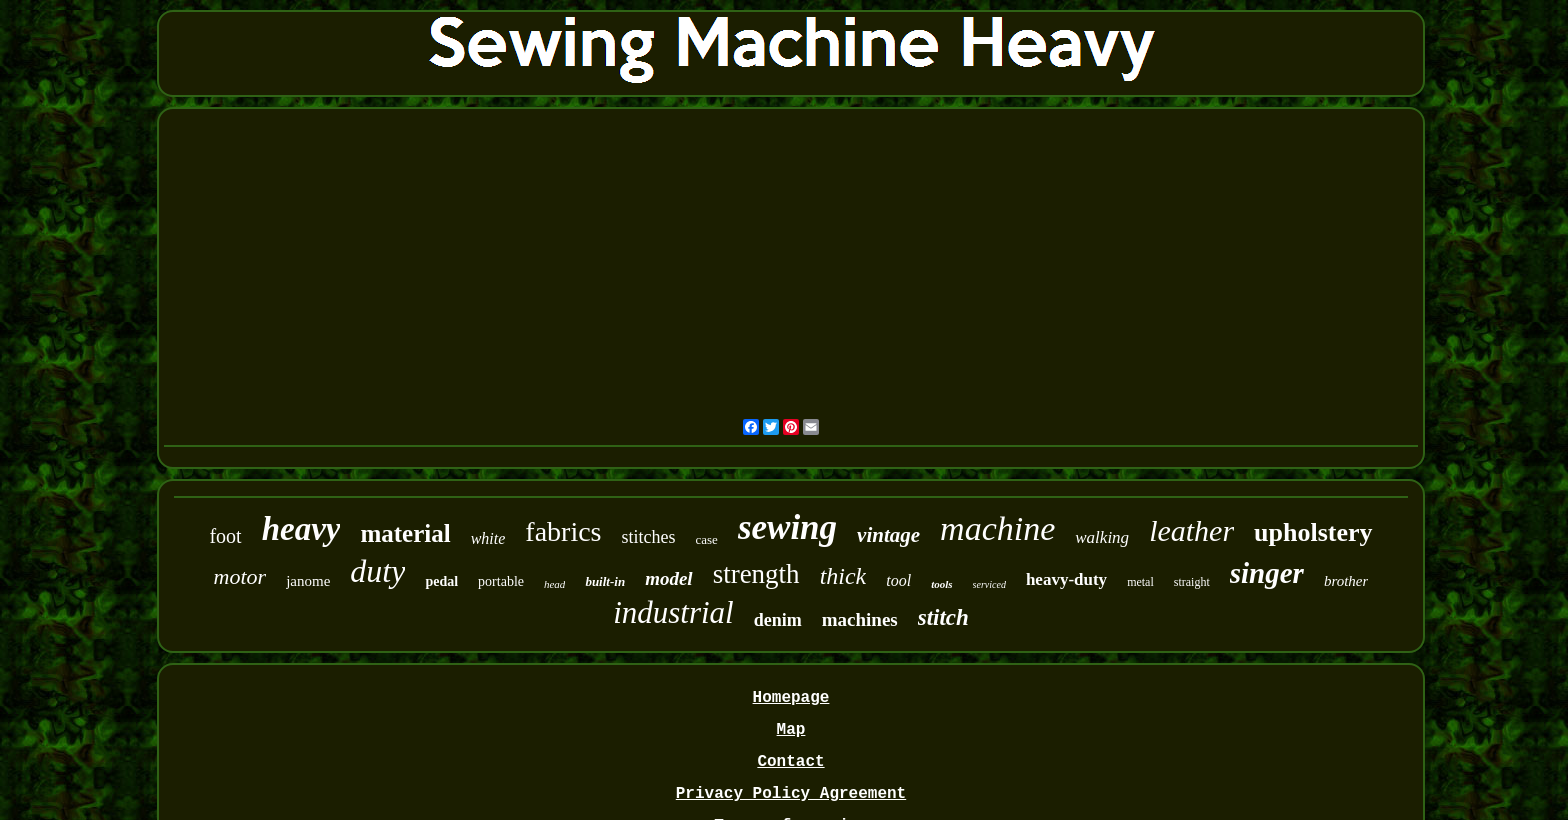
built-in (605, 581)
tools (941, 584)
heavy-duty (1066, 579)
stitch (943, 617)
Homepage (791, 698)
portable (501, 581)
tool (898, 580)
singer (1267, 573)
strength (756, 574)
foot (225, 536)
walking (1102, 537)
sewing (787, 527)
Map (791, 730)
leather (1191, 530)
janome (308, 581)
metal (1140, 582)
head (554, 584)
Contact (790, 762)
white (488, 538)
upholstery (1313, 532)
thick (843, 576)
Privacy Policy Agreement (791, 794)
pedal (441, 581)
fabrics (563, 531)
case (707, 539)
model (669, 578)
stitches (649, 537)
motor (240, 576)
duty (377, 571)
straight (1192, 582)
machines (860, 619)
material (405, 533)
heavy (301, 529)
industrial (673, 612)
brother (1346, 581)
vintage (888, 535)
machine (997, 528)
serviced (989, 584)
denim (778, 620)
